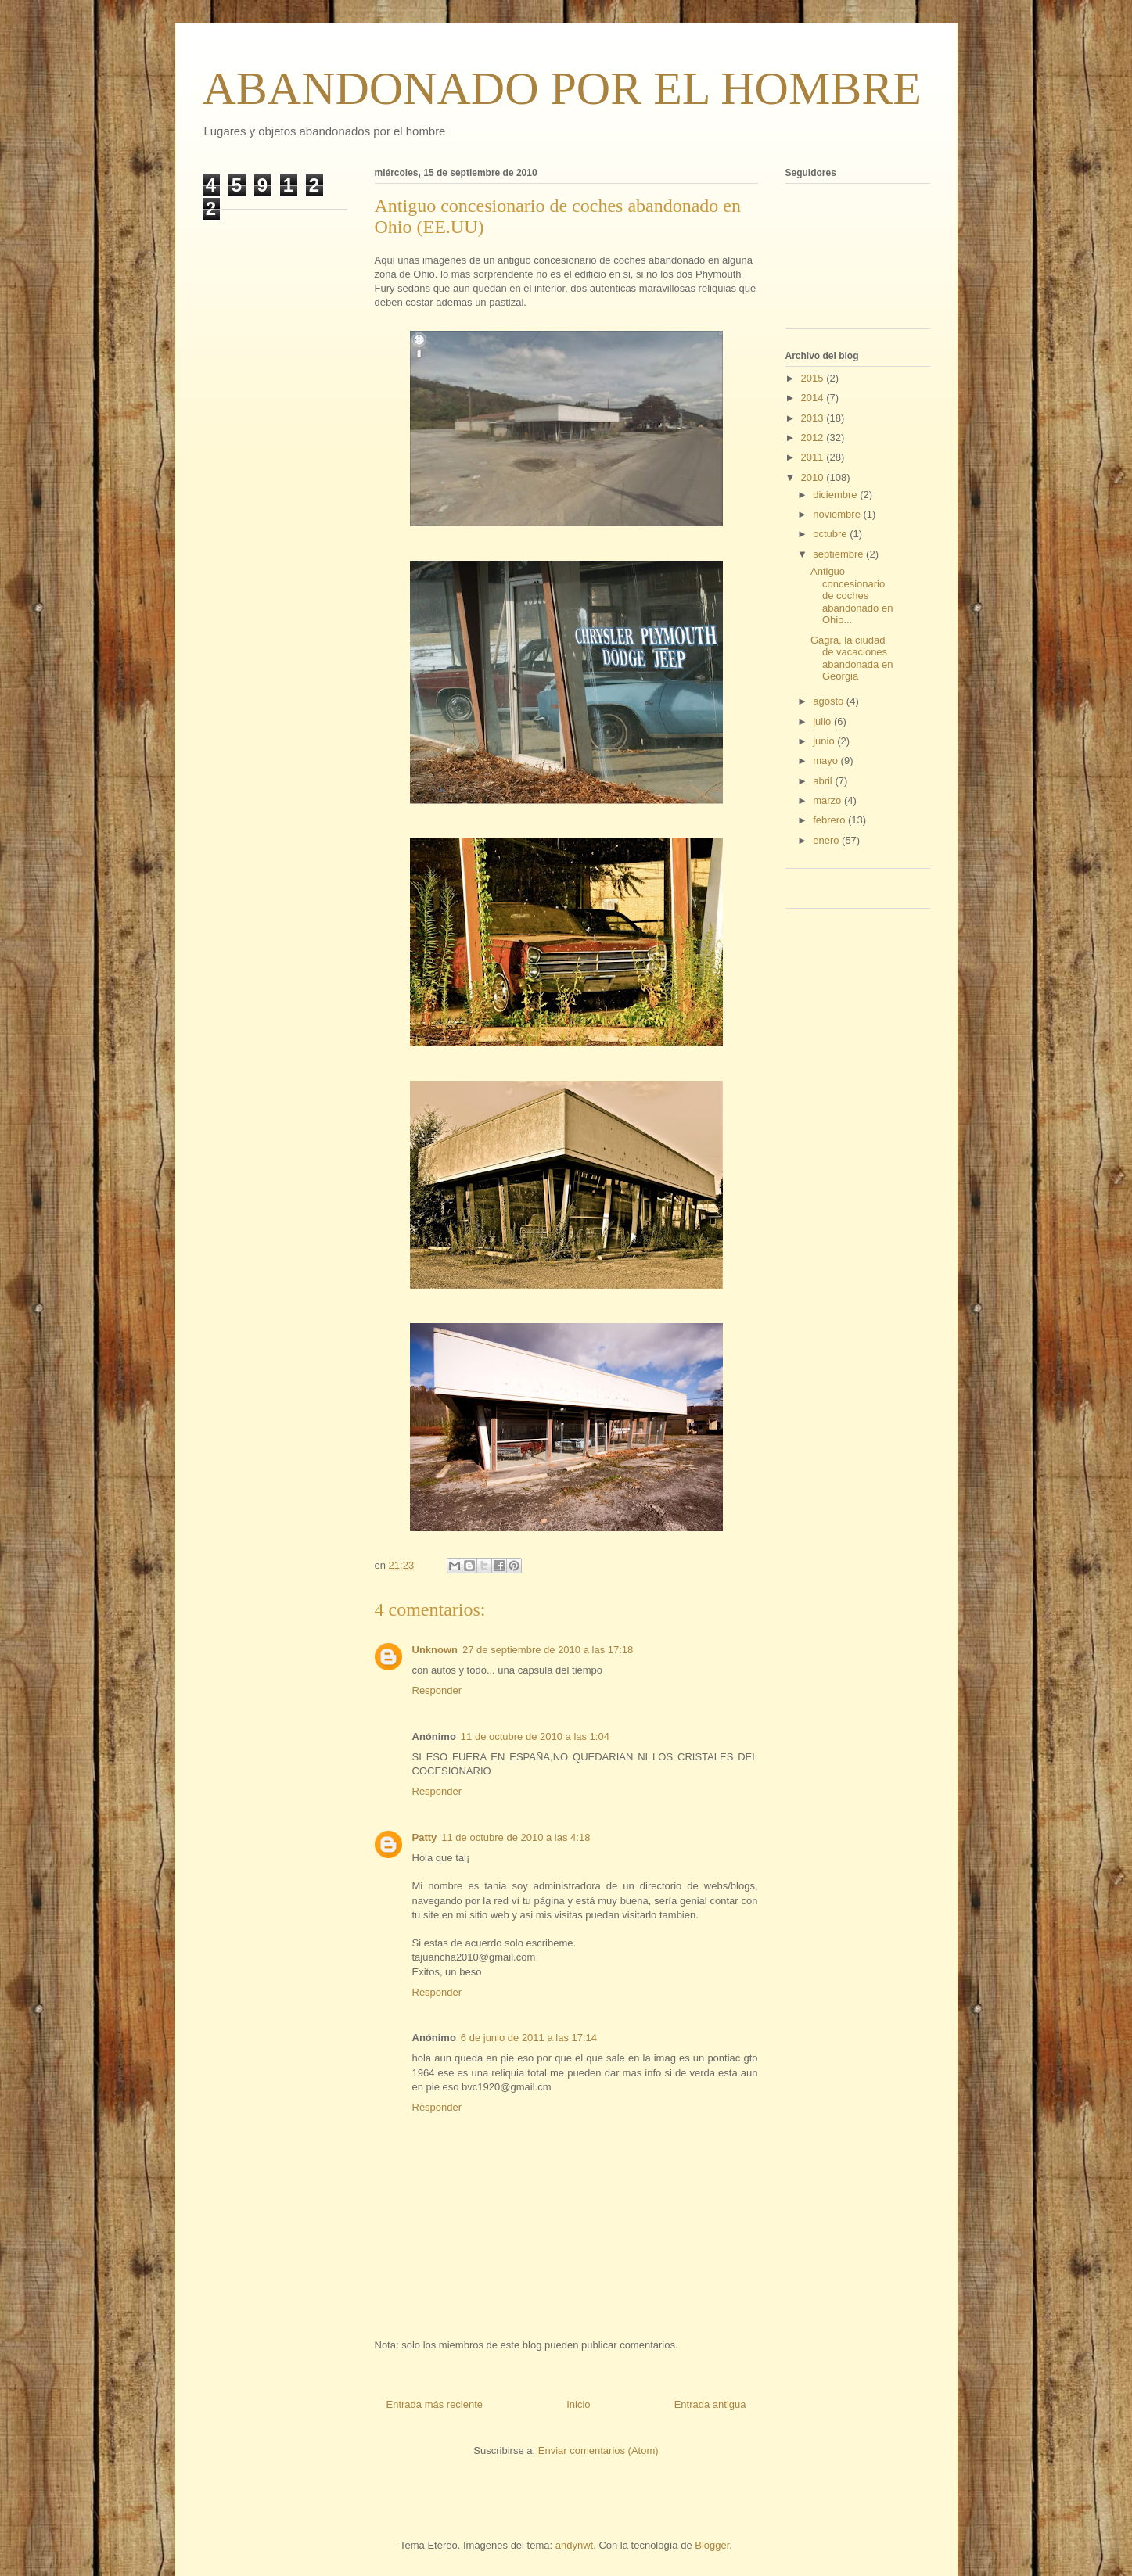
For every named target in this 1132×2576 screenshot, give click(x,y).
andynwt (574, 2545)
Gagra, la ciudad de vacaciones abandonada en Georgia (851, 658)
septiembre (839, 554)
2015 (814, 378)
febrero (830, 820)
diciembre (836, 494)
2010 (814, 477)
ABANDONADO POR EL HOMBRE (562, 88)
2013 (814, 418)
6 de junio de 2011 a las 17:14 (529, 2037)
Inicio (578, 2404)
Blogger (712, 2545)
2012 (814, 437)
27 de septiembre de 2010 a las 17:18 (547, 1650)
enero (827, 840)
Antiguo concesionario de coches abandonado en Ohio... (851, 595)
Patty (424, 1837)
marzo (828, 800)
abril (824, 781)
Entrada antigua (710, 2404)
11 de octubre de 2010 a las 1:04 (535, 1736)
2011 (814, 457)
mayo (826, 760)
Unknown (435, 1650)
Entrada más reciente (434, 2404)
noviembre (838, 514)
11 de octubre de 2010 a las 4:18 (515, 1837)
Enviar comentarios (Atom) (598, 2450)
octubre (831, 534)
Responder (437, 1690)
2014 (814, 398)
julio (823, 721)
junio (825, 741)
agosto (829, 701)
